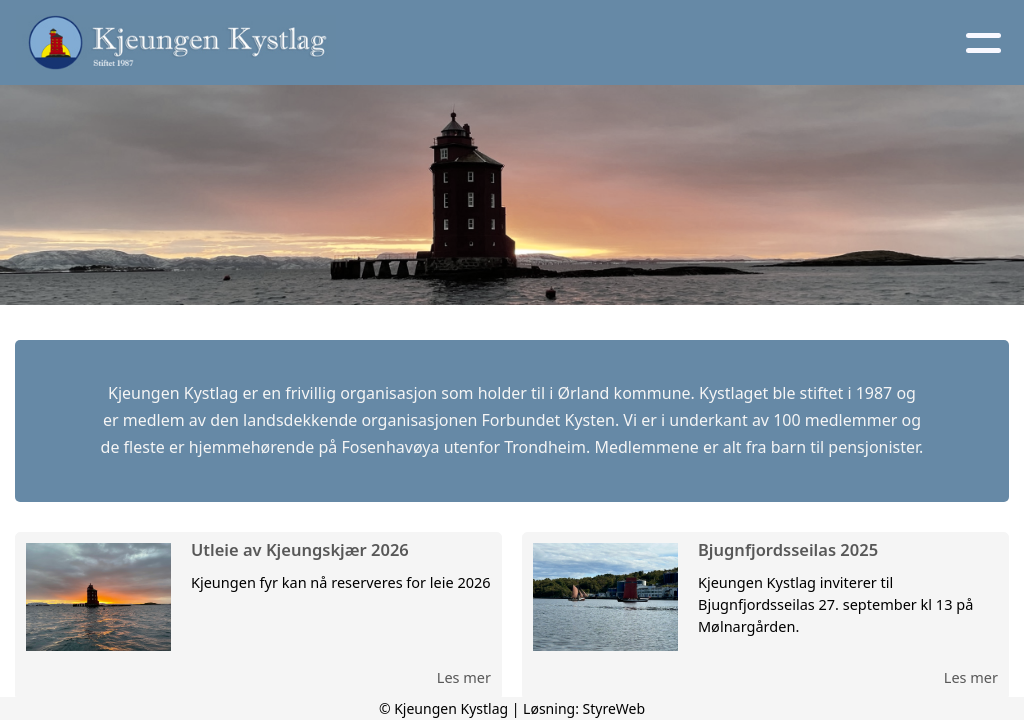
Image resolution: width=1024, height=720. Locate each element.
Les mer (464, 677)
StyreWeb (614, 708)
